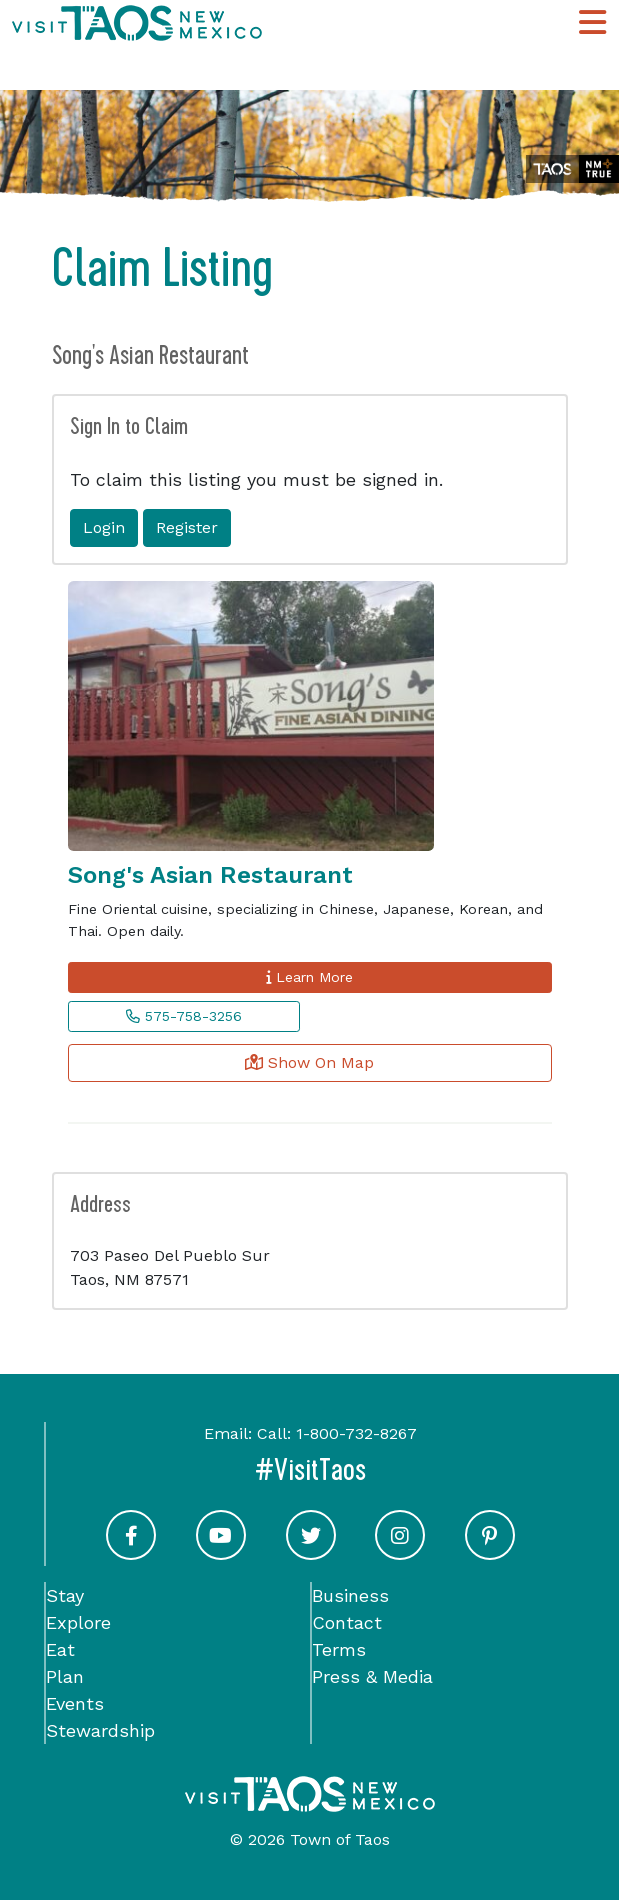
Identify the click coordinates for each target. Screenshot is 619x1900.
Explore (78, 1622)
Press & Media (372, 1676)
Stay (65, 1595)
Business (350, 1595)
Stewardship (100, 1730)
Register (187, 527)
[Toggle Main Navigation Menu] (592, 23)
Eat (60, 1649)
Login (104, 527)
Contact (347, 1622)
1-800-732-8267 (356, 1433)
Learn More (309, 977)
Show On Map (309, 1062)
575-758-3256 (184, 1016)
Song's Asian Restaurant (210, 875)
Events (75, 1703)
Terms (339, 1649)
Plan (65, 1676)
